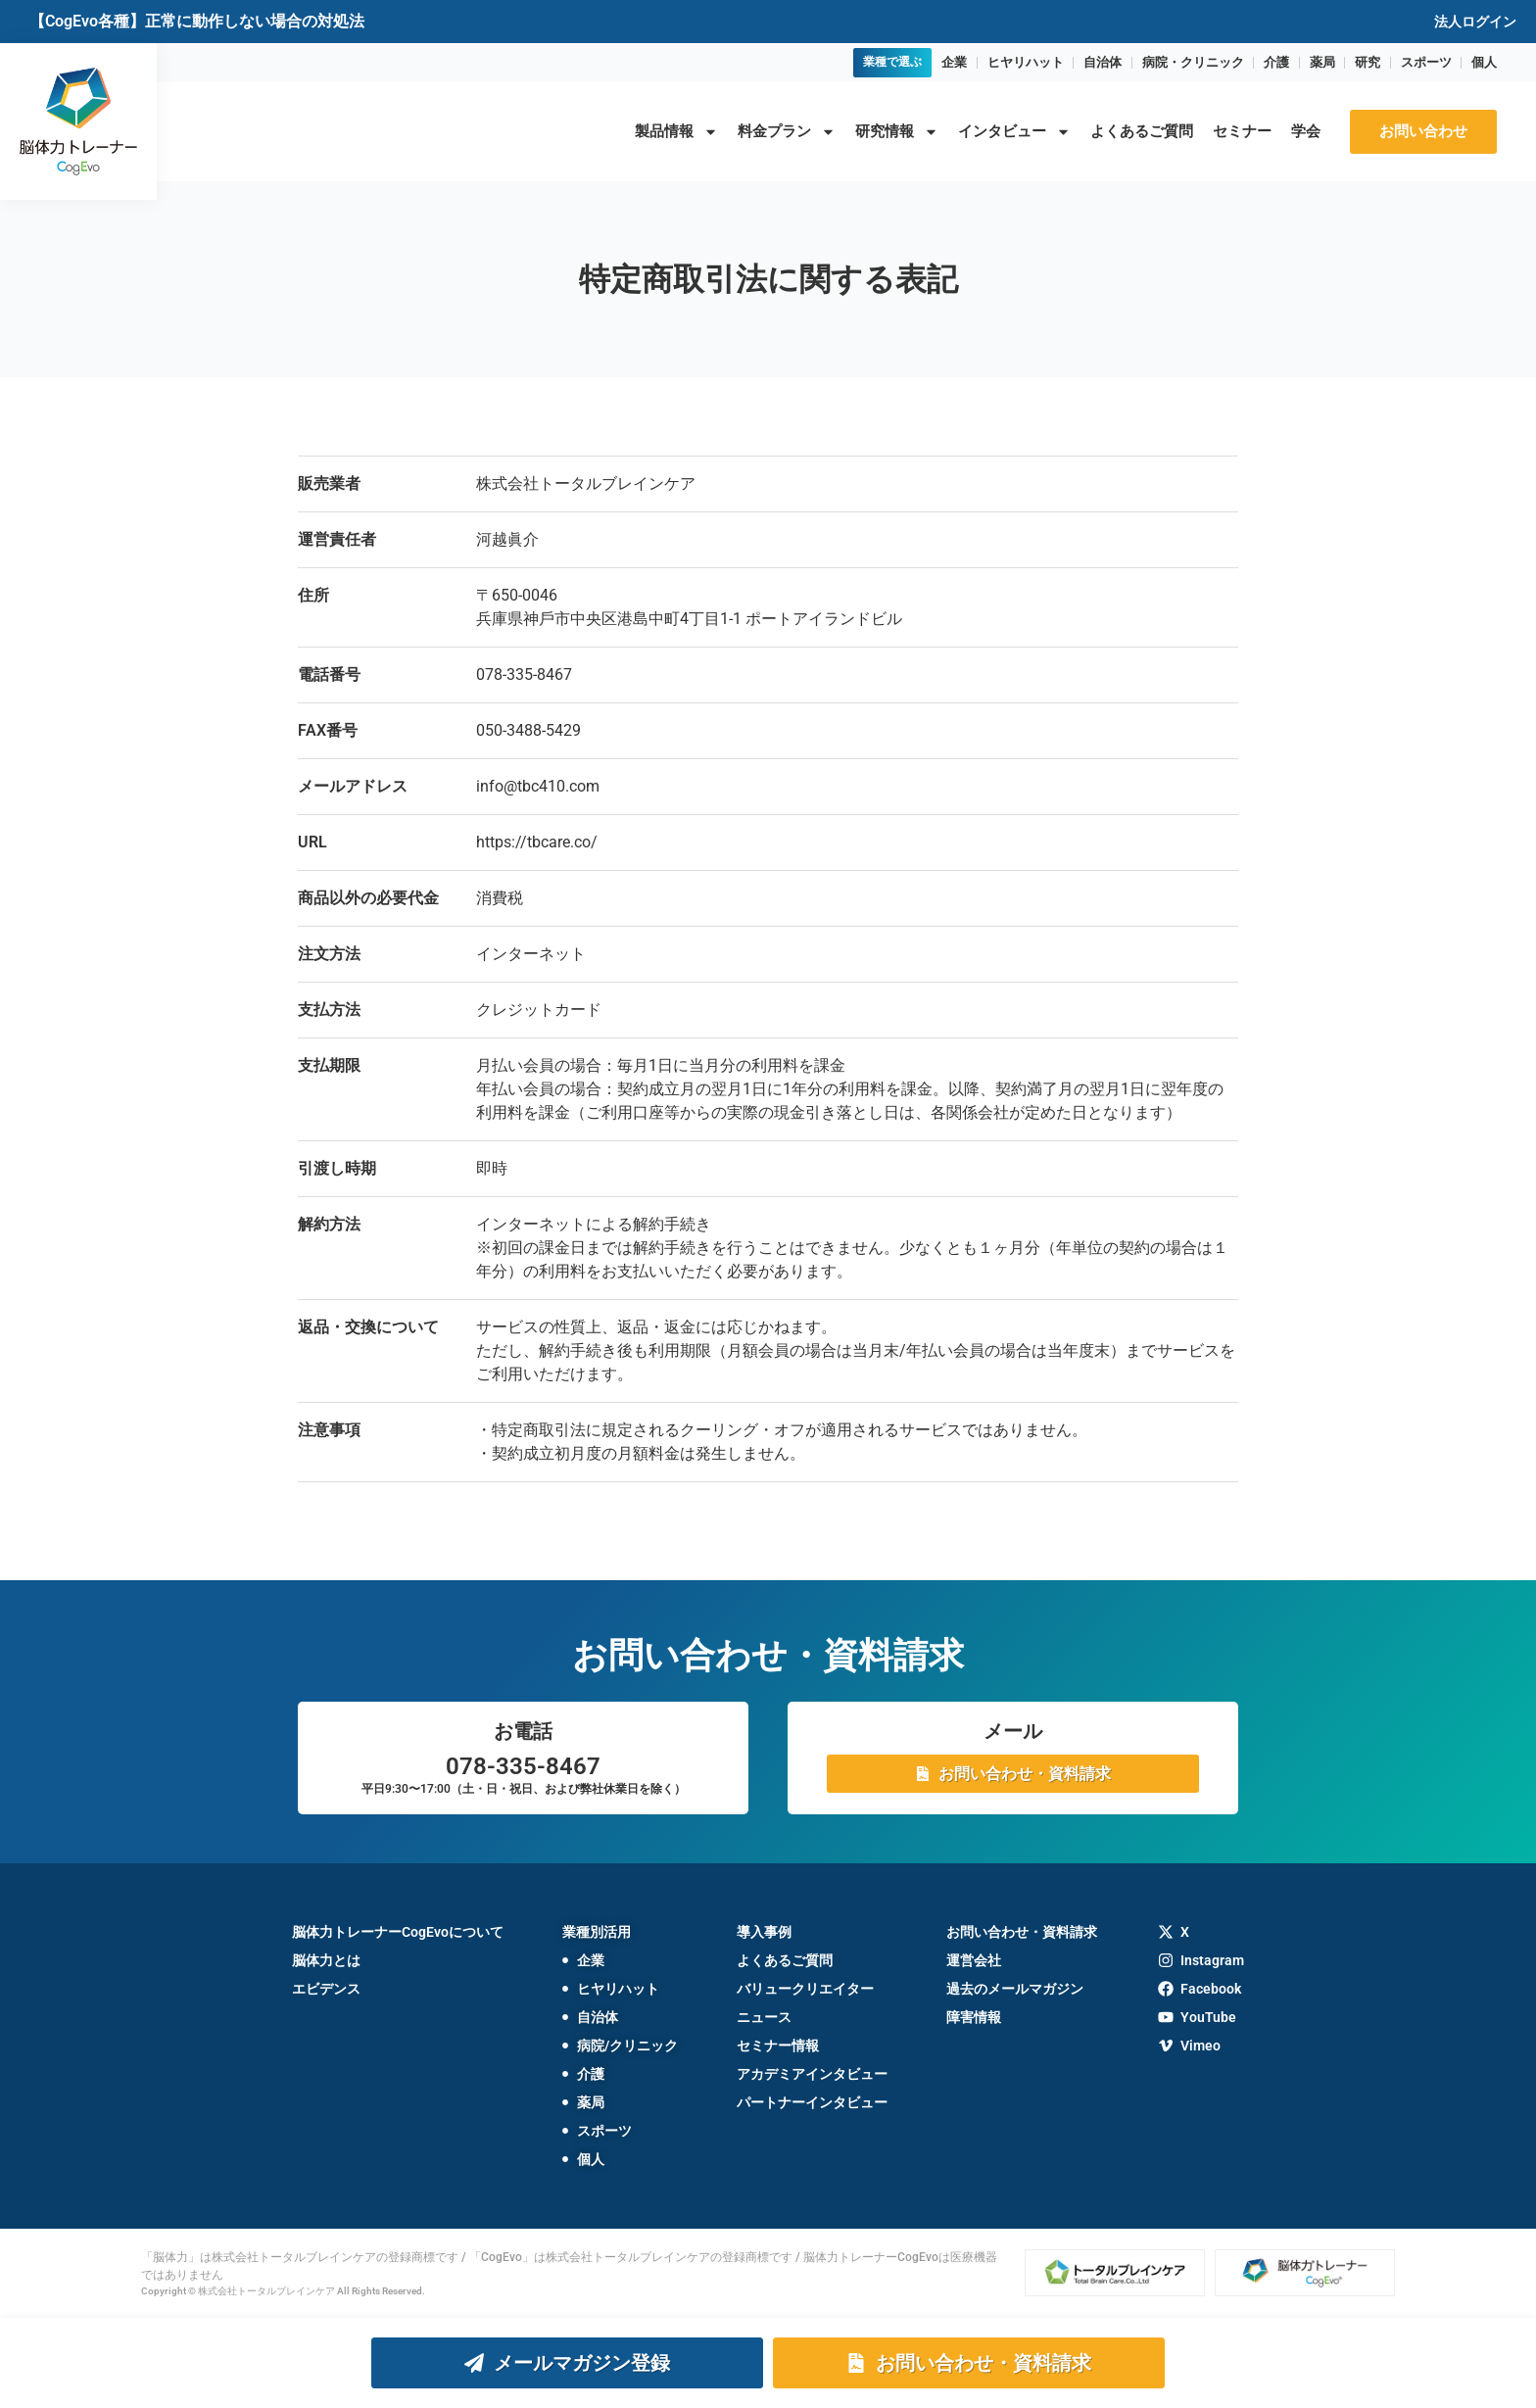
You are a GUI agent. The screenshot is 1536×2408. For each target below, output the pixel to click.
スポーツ (1426, 62)
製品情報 (676, 132)
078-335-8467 (523, 1766)
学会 (1305, 131)
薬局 (1322, 62)
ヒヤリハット (1025, 62)
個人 (1484, 62)
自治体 (1102, 62)
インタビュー (1014, 132)
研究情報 (896, 132)
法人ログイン (1475, 21)
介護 (1276, 62)
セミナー (1242, 131)
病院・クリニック (1193, 62)
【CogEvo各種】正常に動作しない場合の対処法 (196, 21)
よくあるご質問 (1141, 131)
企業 (954, 62)
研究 (1367, 62)
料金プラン (787, 132)
